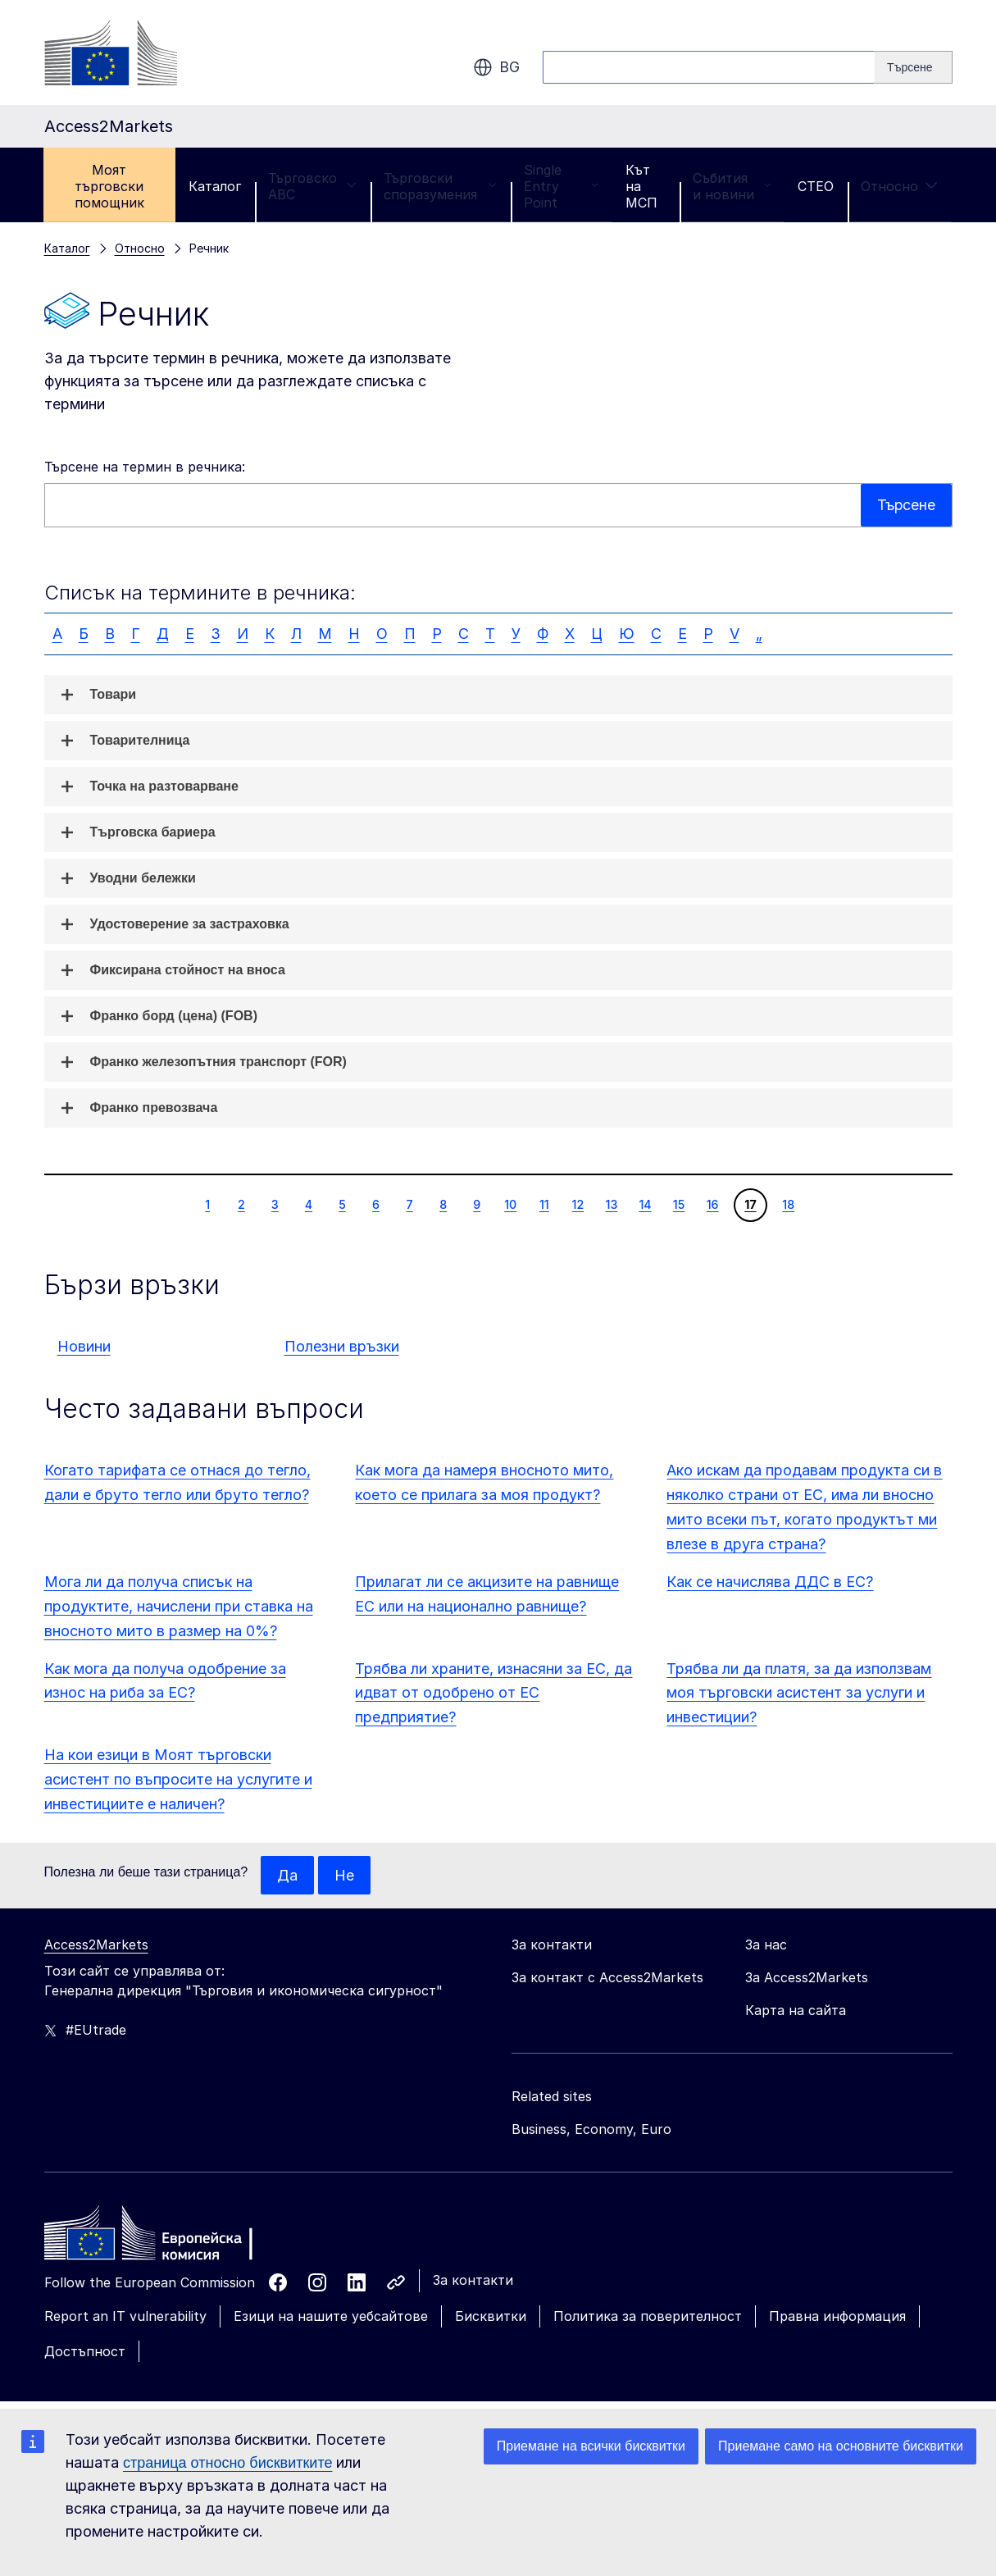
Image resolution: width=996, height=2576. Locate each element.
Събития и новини (732, 186)
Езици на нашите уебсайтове (331, 2317)
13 (611, 1204)
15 (678, 1204)
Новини (84, 1346)
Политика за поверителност (647, 2317)
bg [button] (496, 67)
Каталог (215, 186)
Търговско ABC (312, 186)
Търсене (905, 504)
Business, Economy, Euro (591, 2130)
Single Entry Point (561, 186)
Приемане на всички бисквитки (591, 2446)
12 (577, 1204)
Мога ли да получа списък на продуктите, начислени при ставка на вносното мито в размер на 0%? (178, 1606)
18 (787, 1204)
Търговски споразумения (440, 186)
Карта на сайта (795, 2011)
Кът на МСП (641, 186)
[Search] (913, 67)
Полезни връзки (341, 1346)
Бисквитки (490, 2317)
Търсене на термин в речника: (144, 466)
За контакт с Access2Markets (607, 1978)
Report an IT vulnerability (125, 2317)
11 (544, 1204)
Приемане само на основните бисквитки (840, 2446)
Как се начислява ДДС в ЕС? (769, 1581)
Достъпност (84, 2351)
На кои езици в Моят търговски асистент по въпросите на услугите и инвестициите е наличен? (178, 1779)
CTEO (816, 186)
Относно (899, 186)
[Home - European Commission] (163, 2238)
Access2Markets (96, 1945)
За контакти (473, 2281)
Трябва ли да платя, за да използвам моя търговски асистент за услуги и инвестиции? (798, 1693)
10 (509, 1204)
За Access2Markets (806, 1978)
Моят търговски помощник (109, 186)
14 (644, 1204)
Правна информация (837, 2317)
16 (712, 1204)
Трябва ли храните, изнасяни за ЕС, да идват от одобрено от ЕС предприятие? (493, 1693)
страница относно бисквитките (227, 2463)
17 (750, 1204)
